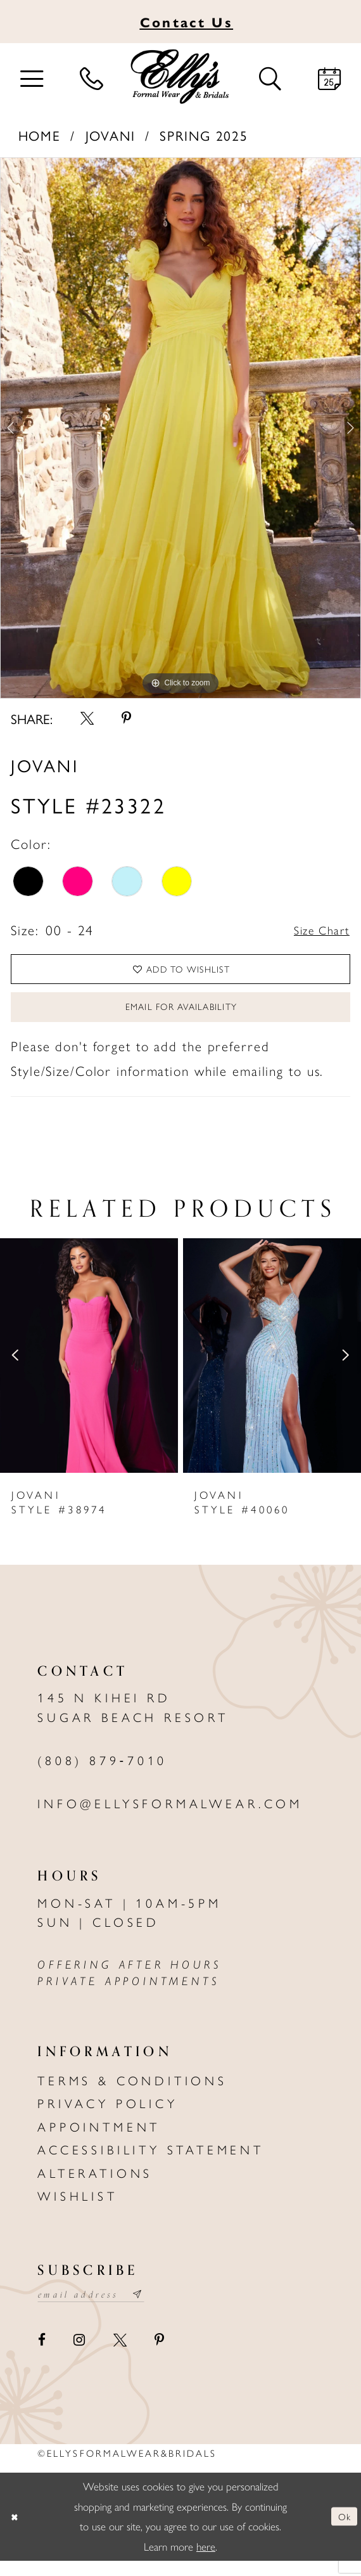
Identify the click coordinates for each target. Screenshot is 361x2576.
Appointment (98, 2139)
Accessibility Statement (150, 2162)
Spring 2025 (204, 135)
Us (186, 21)
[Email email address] (100, 2308)
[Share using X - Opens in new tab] (87, 718)
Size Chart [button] (317, 930)
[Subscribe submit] (156, 2308)
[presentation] (89, 1368)
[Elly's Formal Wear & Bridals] (180, 77)
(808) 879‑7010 (102, 1773)
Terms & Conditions (132, 2093)
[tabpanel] (180, 428)
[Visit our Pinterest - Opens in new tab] (159, 2356)
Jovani (111, 135)
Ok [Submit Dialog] (342, 2531)
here (205, 2562)
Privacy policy (107, 2116)
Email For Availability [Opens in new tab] (181, 1017)
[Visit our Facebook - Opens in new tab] (41, 2356)
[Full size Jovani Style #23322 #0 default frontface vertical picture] (180, 428)
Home (39, 135)
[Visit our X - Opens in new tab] (120, 2356)
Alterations (95, 2185)
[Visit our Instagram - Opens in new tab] (79, 2356)
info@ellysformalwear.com (169, 1816)
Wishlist (77, 2209)
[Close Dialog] (16, 2532)
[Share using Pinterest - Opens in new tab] (126, 718)
